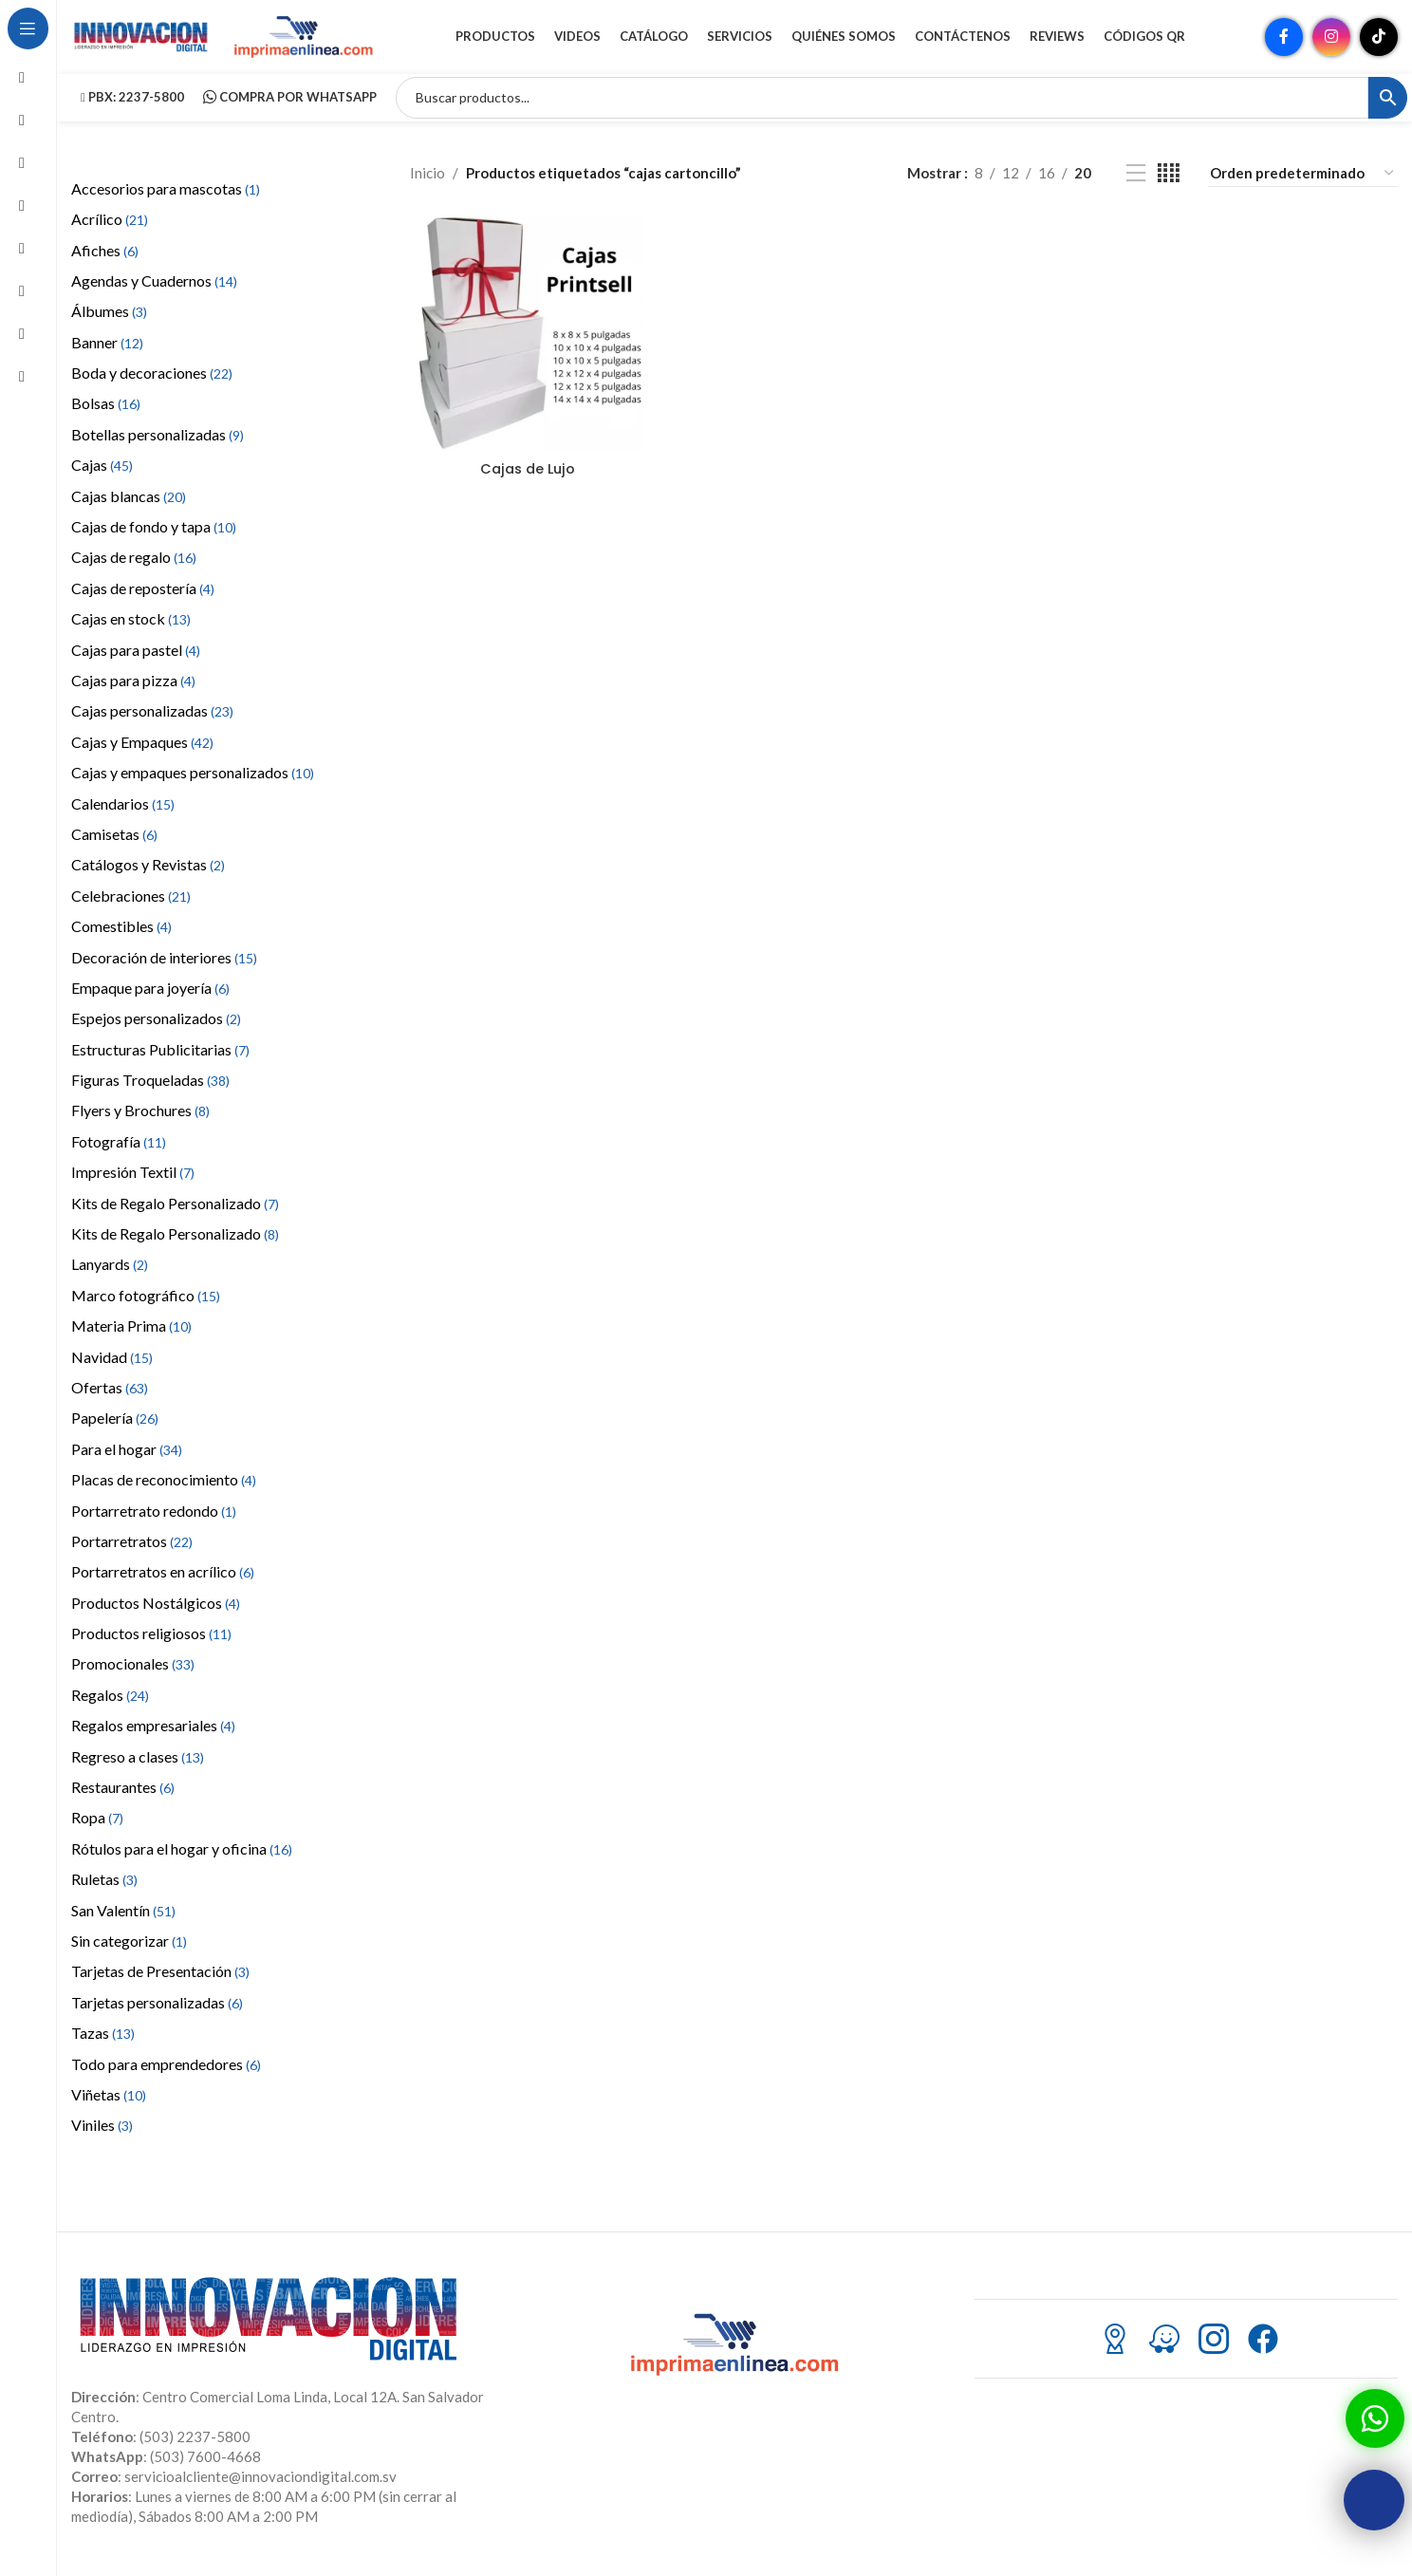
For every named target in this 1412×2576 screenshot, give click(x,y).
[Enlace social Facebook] (1284, 43)
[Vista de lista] (1135, 184)
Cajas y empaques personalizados (192, 784)
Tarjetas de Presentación (160, 1983)
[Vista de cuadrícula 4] (1169, 184)
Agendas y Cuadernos (154, 292)
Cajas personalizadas (152, 723)
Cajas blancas (128, 507)
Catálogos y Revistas (148, 877)
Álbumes (109, 323)
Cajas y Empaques (142, 753)
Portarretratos (132, 1552)
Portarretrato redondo (153, 1522)
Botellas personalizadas (157, 446)
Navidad (112, 1368)
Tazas (103, 2044)
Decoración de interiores (164, 969)
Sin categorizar (129, 1952)
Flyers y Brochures (140, 1122)
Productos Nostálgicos (155, 1614)
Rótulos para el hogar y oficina (181, 1860)
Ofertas (109, 1399)
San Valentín (123, 1922)
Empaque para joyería (150, 999)
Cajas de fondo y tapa (153, 538)
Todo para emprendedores (166, 2075)
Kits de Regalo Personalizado (175, 1214)
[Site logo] (142, 40)
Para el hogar (126, 1460)
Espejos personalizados (156, 1030)
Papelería (114, 1430)
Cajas (102, 477)
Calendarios (123, 815)
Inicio (427, 185)
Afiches (105, 261)
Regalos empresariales (153, 1737)
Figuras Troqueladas (150, 1091)
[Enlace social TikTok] (1379, 43)
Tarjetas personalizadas (157, 2014)
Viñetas (108, 2106)
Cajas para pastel (135, 661)
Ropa (97, 1829)
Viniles (102, 2137)
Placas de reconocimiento (163, 1491)
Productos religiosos (151, 1644)
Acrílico (109, 230)
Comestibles (121, 937)
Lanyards (109, 1276)
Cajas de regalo (133, 569)
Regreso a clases (137, 1768)
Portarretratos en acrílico (162, 1584)
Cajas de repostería (142, 599)
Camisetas (114, 845)
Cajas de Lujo (526, 478)
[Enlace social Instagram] (1331, 43)
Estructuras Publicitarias (160, 1061)
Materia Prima (131, 1337)
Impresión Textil (133, 1184)
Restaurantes (123, 1798)
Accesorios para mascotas (165, 200)
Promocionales (133, 1676)
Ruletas (104, 1890)
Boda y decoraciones (151, 384)
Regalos (110, 1706)
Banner (107, 354)
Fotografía (118, 1153)
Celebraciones (131, 907)
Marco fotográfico (145, 1306)
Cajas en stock (131, 630)
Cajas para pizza (133, 691)
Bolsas (105, 415)
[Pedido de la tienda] (1303, 184)
